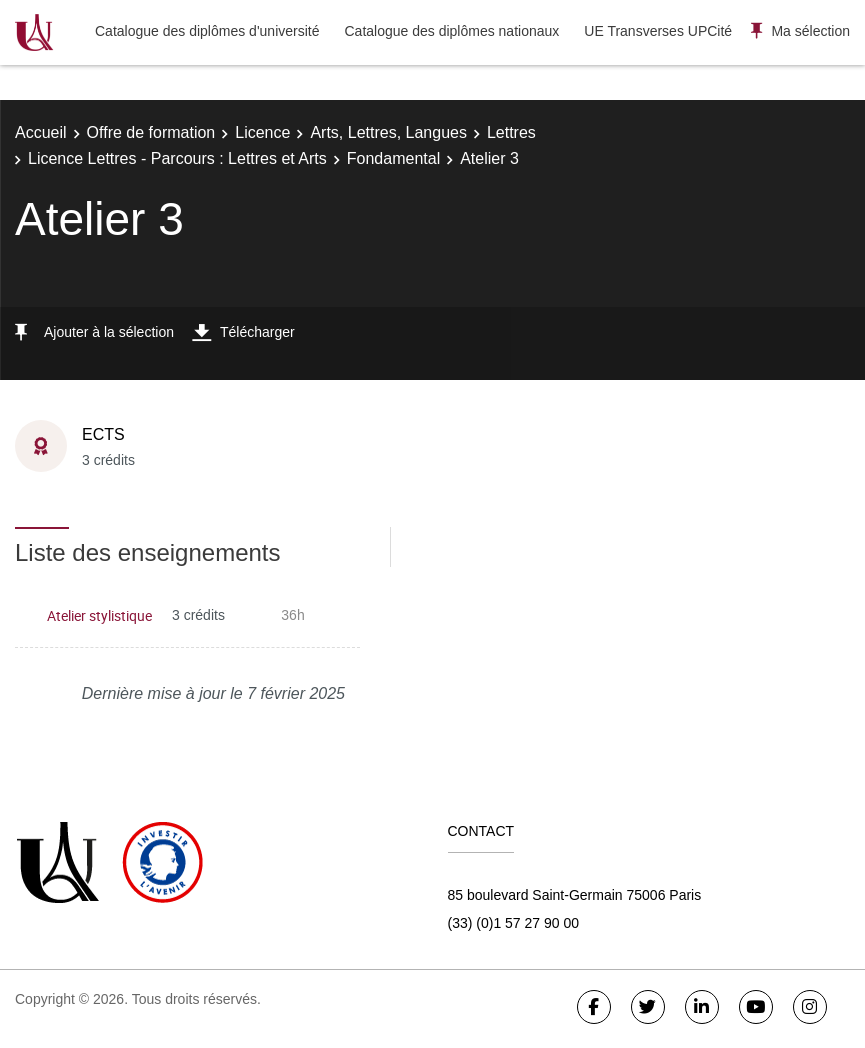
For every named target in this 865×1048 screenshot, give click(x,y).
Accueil (41, 132)
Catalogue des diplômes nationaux (451, 31)
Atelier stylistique (99, 615)
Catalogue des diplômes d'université (207, 31)
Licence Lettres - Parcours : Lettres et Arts (177, 158)
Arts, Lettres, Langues (388, 132)
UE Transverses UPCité (658, 31)
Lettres (511, 132)
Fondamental (393, 158)
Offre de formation (151, 132)
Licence (262, 132)
